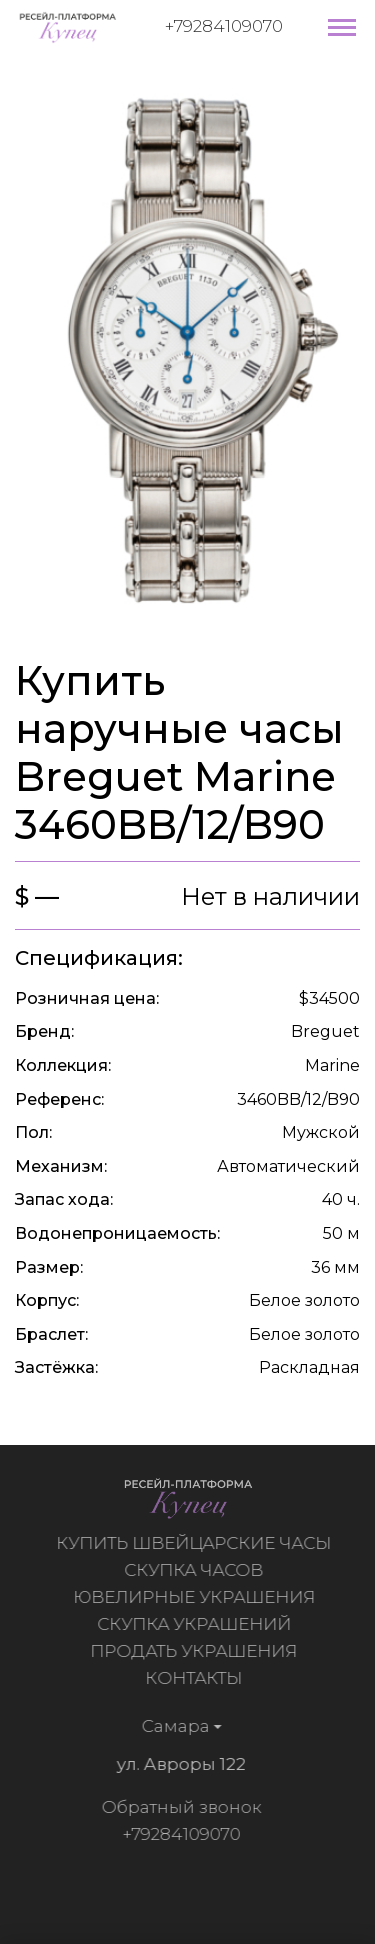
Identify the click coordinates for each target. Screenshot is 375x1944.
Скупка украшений (197, 1624)
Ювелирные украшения (197, 1597)
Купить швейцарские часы (196, 1543)
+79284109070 (224, 26)
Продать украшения (196, 1651)
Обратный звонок (178, 1807)
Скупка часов (196, 1570)
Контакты (196, 1678)
